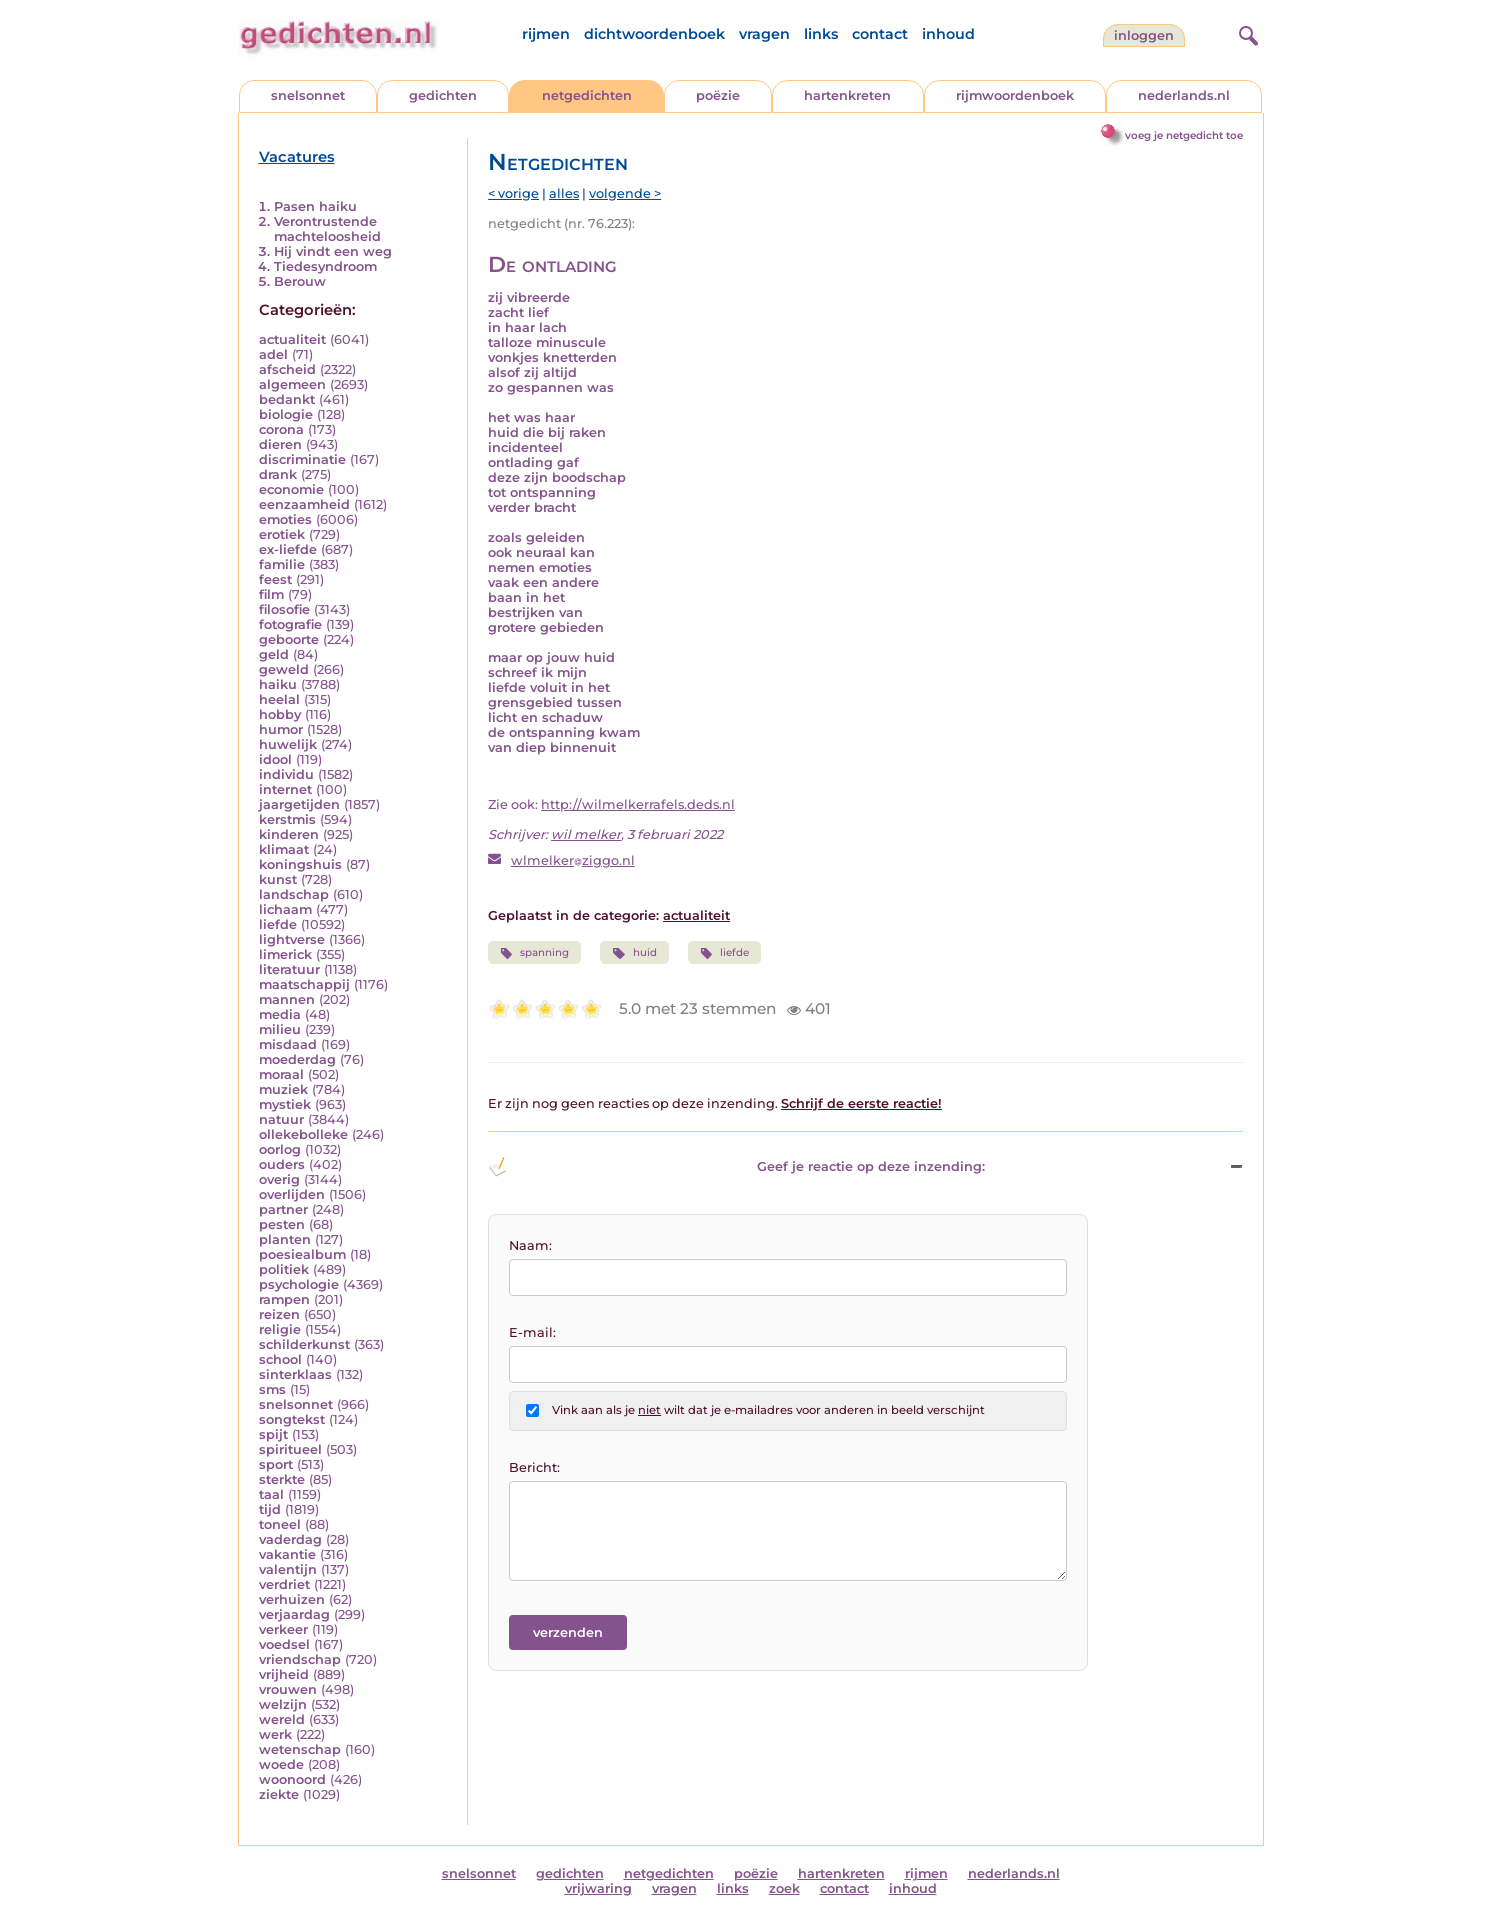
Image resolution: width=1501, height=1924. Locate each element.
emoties (285, 519)
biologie (286, 414)
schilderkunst (304, 1344)
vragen (764, 34)
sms (272, 1389)
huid (634, 953)
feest (275, 579)
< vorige (513, 193)
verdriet (284, 1584)
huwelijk (288, 744)
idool (275, 759)
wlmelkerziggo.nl (573, 860)
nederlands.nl (1184, 95)
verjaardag (294, 1614)
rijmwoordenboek (1015, 95)
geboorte (289, 639)
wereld (282, 1719)
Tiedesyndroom (325, 266)
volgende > (625, 193)
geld (274, 654)
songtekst (292, 1419)
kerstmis (287, 819)
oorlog (280, 1149)
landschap (294, 894)
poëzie (718, 95)
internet (285, 789)
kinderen (289, 834)
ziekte (279, 1794)
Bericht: (534, 1467)
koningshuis (300, 864)
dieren (280, 444)
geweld (284, 669)
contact (880, 34)
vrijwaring (598, 1888)
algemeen (292, 384)
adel (273, 354)
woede (281, 1764)
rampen (284, 1299)
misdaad (288, 1044)
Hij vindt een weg (333, 251)
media (280, 1014)
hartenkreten (847, 95)
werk (275, 1734)
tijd (270, 1509)
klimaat (284, 849)
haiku (278, 684)
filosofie (284, 609)
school (280, 1359)
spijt (273, 1434)
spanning (534, 953)
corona (281, 429)
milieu (280, 1029)
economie (291, 489)
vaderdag (290, 1539)
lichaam (285, 909)
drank (278, 474)
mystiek (285, 1104)
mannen (287, 999)
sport (276, 1464)
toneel (280, 1524)
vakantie (287, 1554)
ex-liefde (288, 549)
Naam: (530, 1245)
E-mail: (532, 1332)
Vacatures (297, 157)
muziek (283, 1089)
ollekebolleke (303, 1134)
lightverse (292, 939)
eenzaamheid (304, 504)
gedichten (443, 95)
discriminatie (302, 459)
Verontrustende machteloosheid (327, 229)
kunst (278, 879)
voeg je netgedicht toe (1184, 135)
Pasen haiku (315, 206)
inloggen (1144, 35)
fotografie (290, 624)
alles (564, 193)
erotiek (282, 534)
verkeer (283, 1629)
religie (280, 1329)
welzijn (283, 1704)
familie (282, 564)
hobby (280, 714)
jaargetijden (299, 804)
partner (283, 1209)
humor (281, 729)
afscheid (287, 369)
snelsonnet (308, 95)
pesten (282, 1224)
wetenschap (300, 1749)
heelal (279, 699)
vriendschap (300, 1659)
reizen (279, 1314)
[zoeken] (1246, 33)
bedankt (287, 399)
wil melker (586, 834)
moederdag (297, 1059)
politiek (284, 1269)
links (821, 34)
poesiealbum (302, 1254)
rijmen (546, 34)
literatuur (289, 969)
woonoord (292, 1779)
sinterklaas (295, 1374)
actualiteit (292, 339)
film (271, 594)
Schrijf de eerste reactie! (861, 1103)
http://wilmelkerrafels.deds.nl (638, 804)
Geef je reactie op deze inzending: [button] (736, 1167)
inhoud (948, 34)
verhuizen (292, 1599)
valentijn (288, 1569)
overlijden (292, 1194)
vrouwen (288, 1689)
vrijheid (284, 1674)
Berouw (300, 281)
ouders (282, 1164)
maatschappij (304, 984)
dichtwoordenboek (654, 34)
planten (285, 1239)
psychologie (299, 1284)
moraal (281, 1074)
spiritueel (290, 1449)
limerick (285, 954)
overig (279, 1179)
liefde (278, 924)
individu (286, 774)
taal (271, 1494)
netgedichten (587, 95)
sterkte (282, 1479)
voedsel (284, 1644)
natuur (281, 1119)
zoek (784, 1888)
